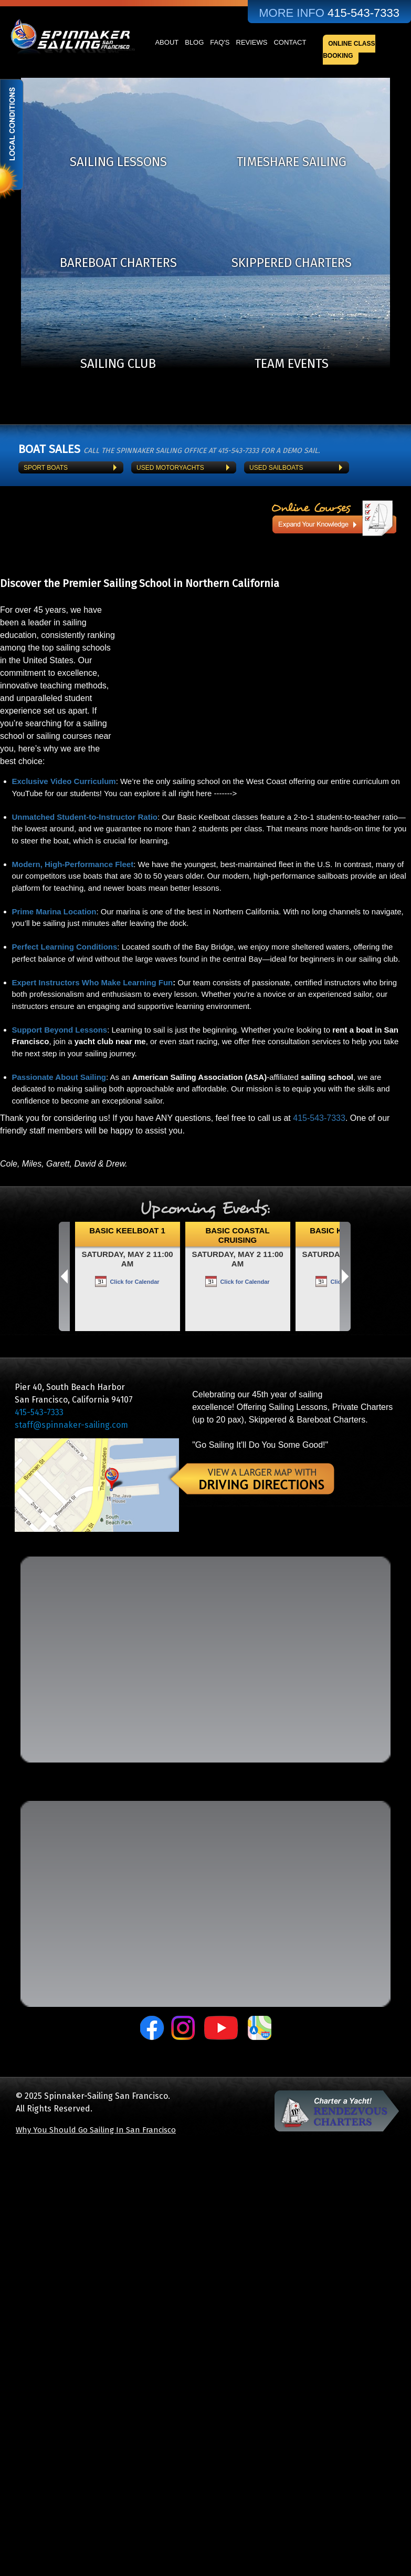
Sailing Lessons (118, 161)
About (166, 42)
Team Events (292, 363)
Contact (289, 42)
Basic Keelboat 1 (127, 1230)
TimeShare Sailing (291, 161)
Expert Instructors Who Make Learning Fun (92, 982)
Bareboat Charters (118, 262)
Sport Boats (46, 467)
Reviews (252, 42)
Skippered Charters (291, 262)
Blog (194, 42)
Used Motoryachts (170, 467)
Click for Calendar (134, 1282)
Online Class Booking (349, 50)
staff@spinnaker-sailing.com (71, 1425)
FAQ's (219, 42)
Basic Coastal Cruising (237, 1235)
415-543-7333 (319, 1118)
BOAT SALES (49, 449)
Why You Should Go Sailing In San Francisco (96, 2130)
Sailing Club (118, 363)
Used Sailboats (276, 467)
